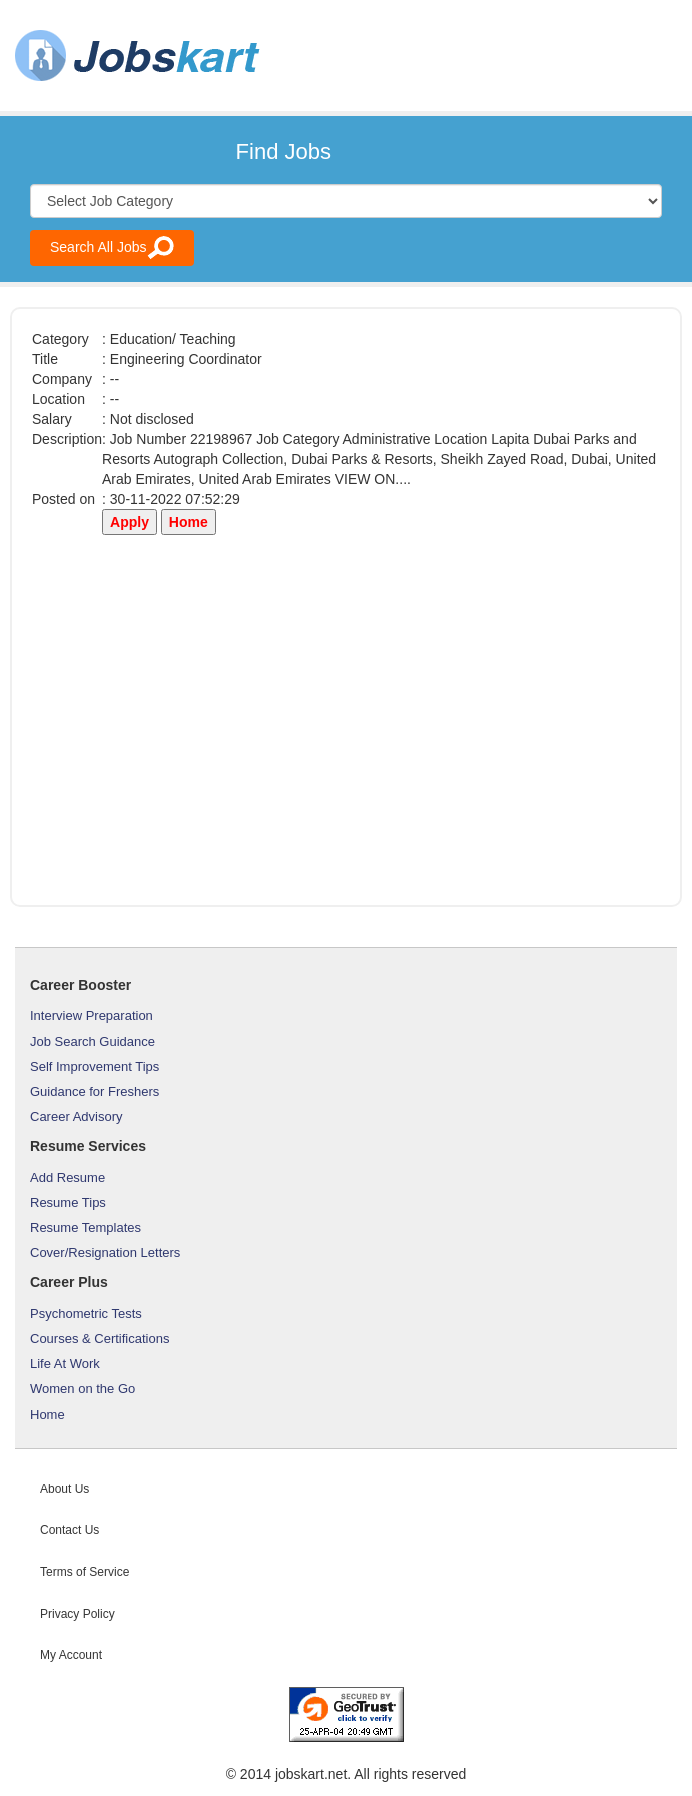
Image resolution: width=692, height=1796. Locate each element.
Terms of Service (84, 1572)
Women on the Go (82, 1388)
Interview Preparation (91, 1015)
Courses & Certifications (99, 1338)
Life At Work (65, 1363)
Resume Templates (85, 1227)
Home (47, 1414)
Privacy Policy (77, 1614)
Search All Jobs (112, 247)
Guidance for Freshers (94, 1091)
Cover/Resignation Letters (105, 1252)
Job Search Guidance (92, 1041)
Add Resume (67, 1177)
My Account (71, 1655)
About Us (64, 1489)
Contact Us (69, 1530)
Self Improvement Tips (94, 1066)
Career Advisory (76, 1116)
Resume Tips (68, 1202)
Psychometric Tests (86, 1313)
